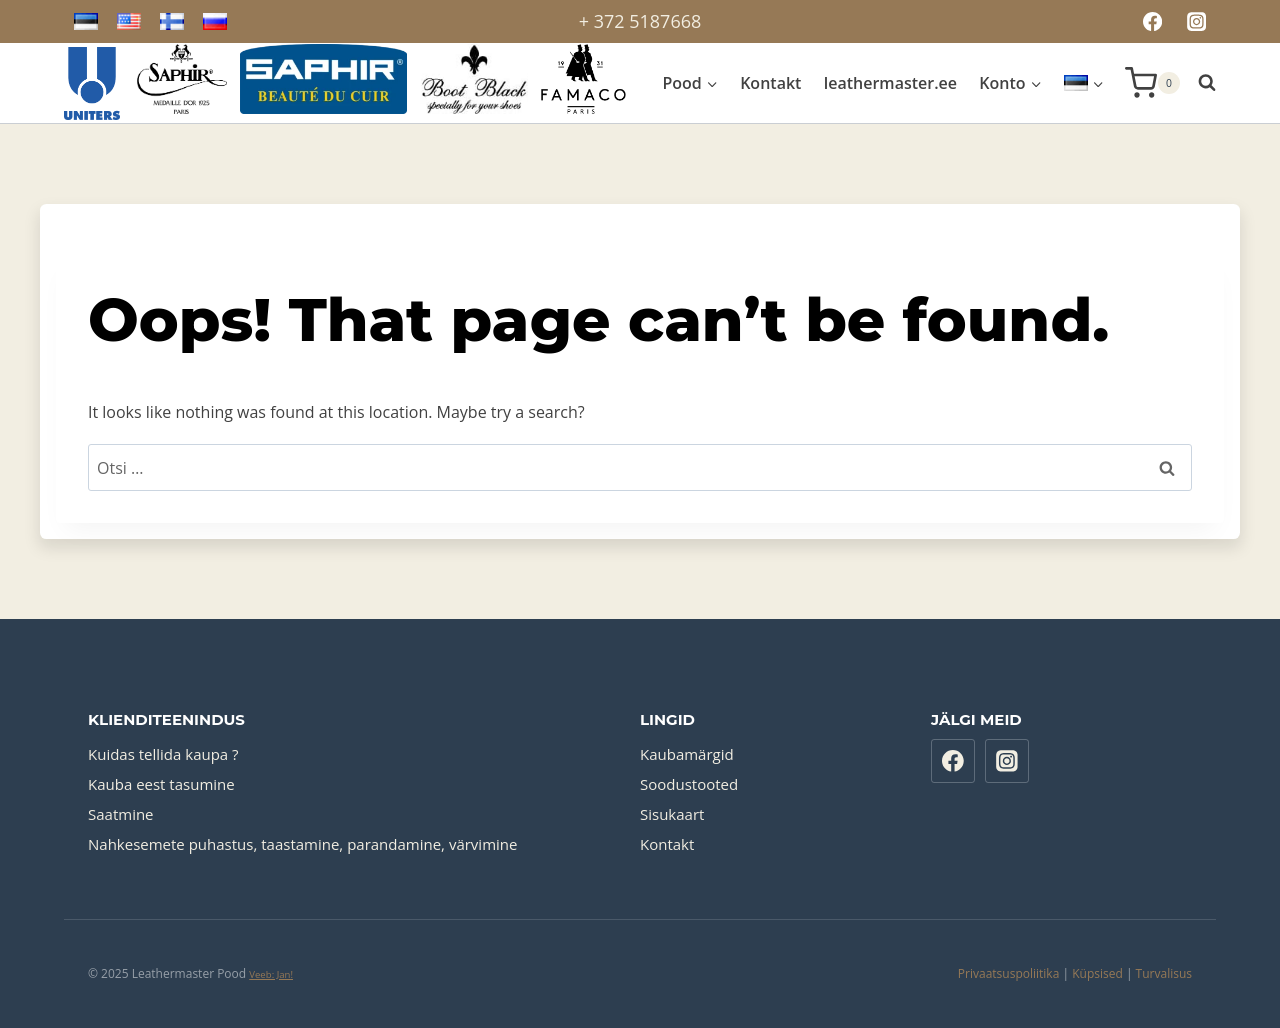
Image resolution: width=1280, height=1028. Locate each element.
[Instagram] (1197, 21)
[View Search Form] (1203, 83)
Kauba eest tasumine (161, 784)
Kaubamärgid (687, 754)
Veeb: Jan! (271, 974)
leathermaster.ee (890, 83)
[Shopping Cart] (1152, 83)
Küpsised (1097, 973)
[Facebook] (1152, 21)
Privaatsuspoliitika (1008, 973)
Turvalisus (1164, 973)
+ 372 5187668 (640, 21)
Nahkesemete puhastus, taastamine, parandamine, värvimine (302, 844)
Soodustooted (689, 784)
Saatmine (121, 814)
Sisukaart (672, 814)
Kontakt (770, 83)
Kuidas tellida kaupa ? (163, 754)
